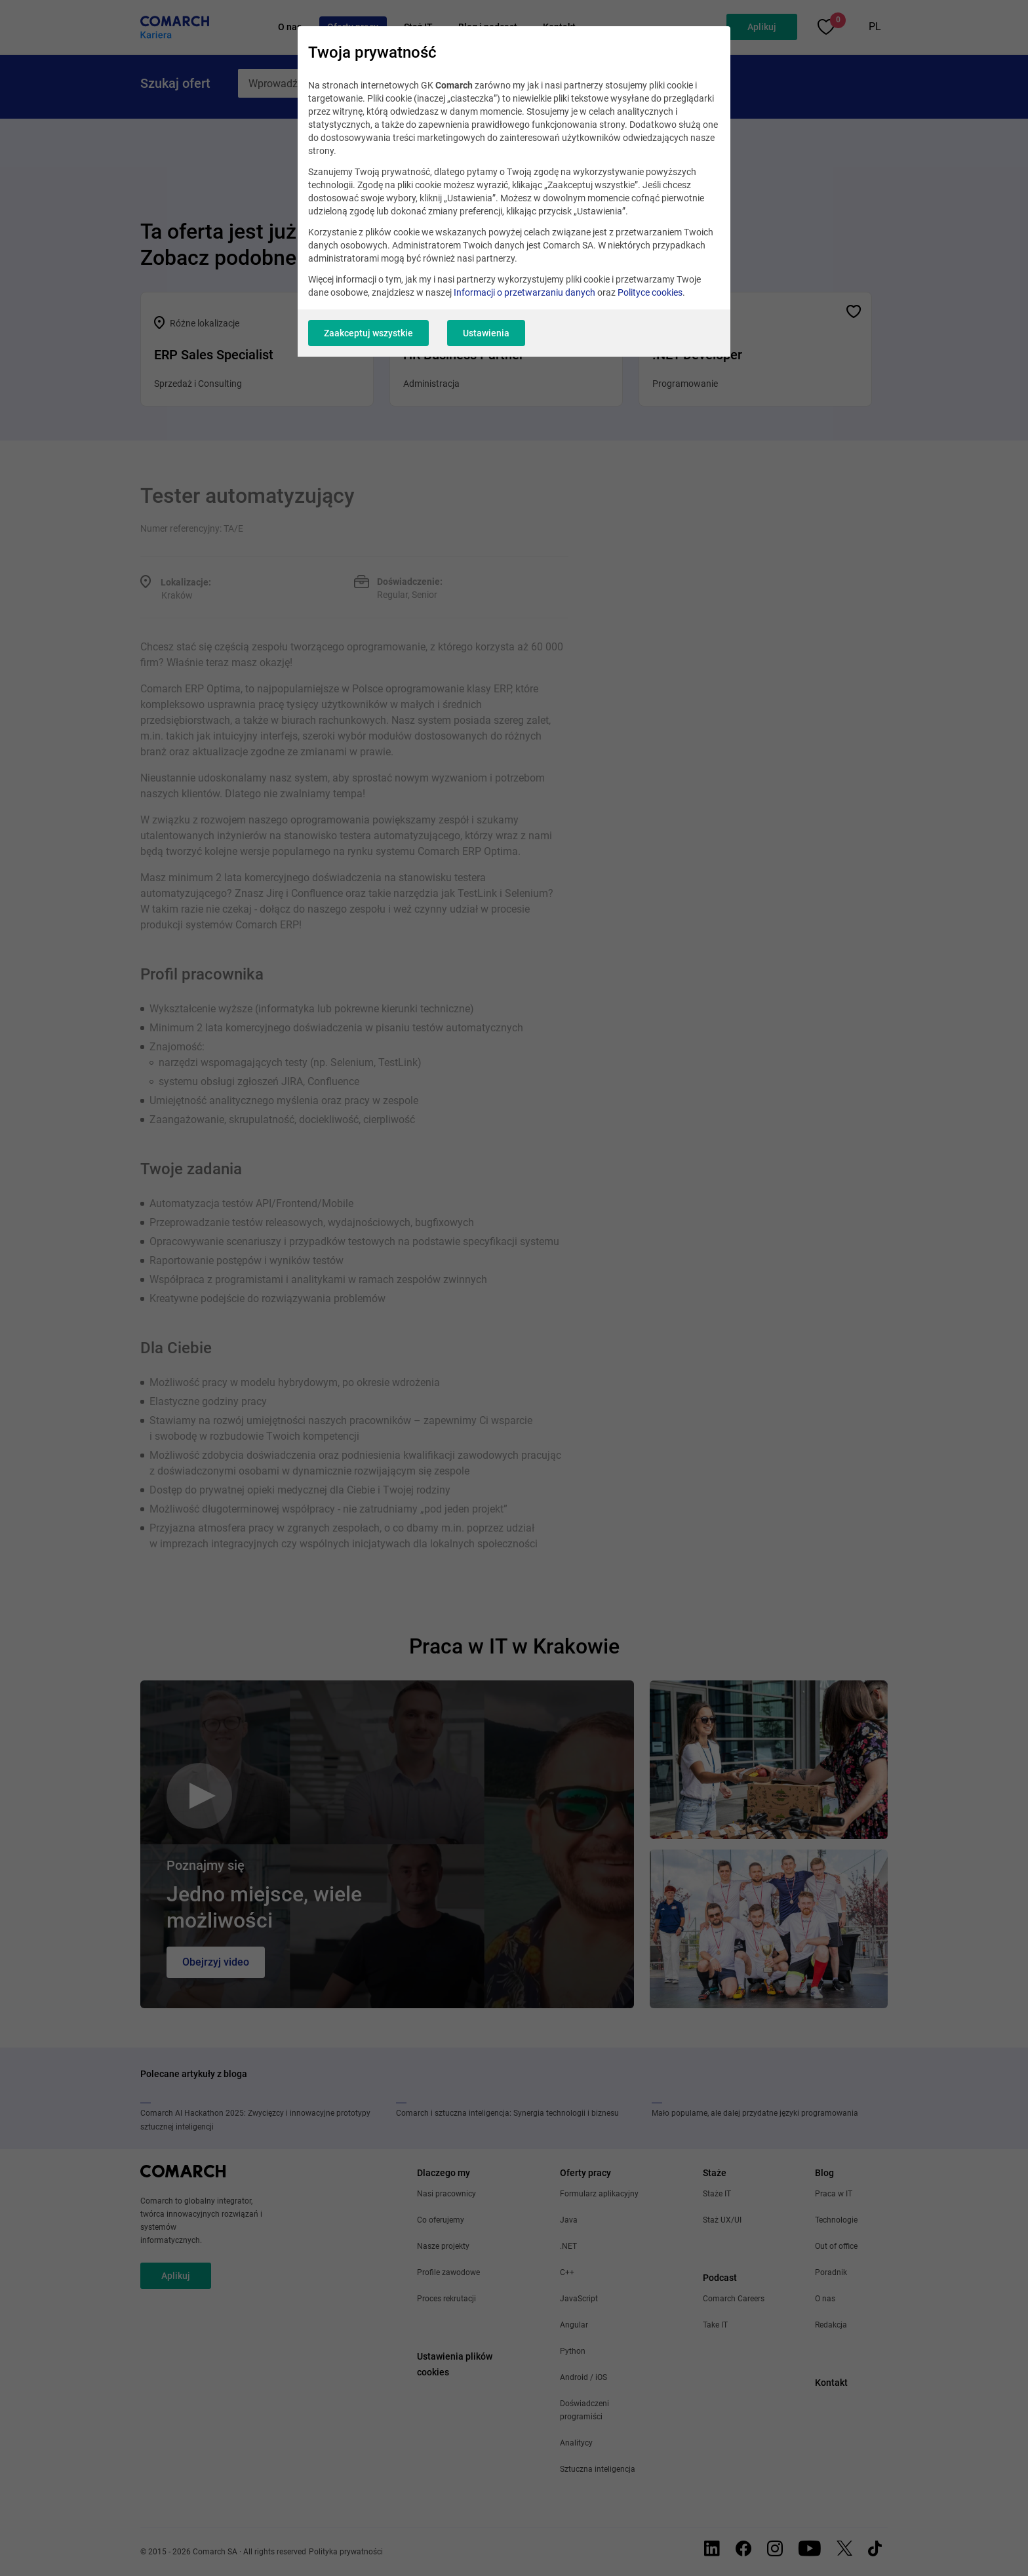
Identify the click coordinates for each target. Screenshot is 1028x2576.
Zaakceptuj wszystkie (368, 333)
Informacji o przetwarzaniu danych (524, 292)
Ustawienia (486, 333)
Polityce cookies (650, 292)
